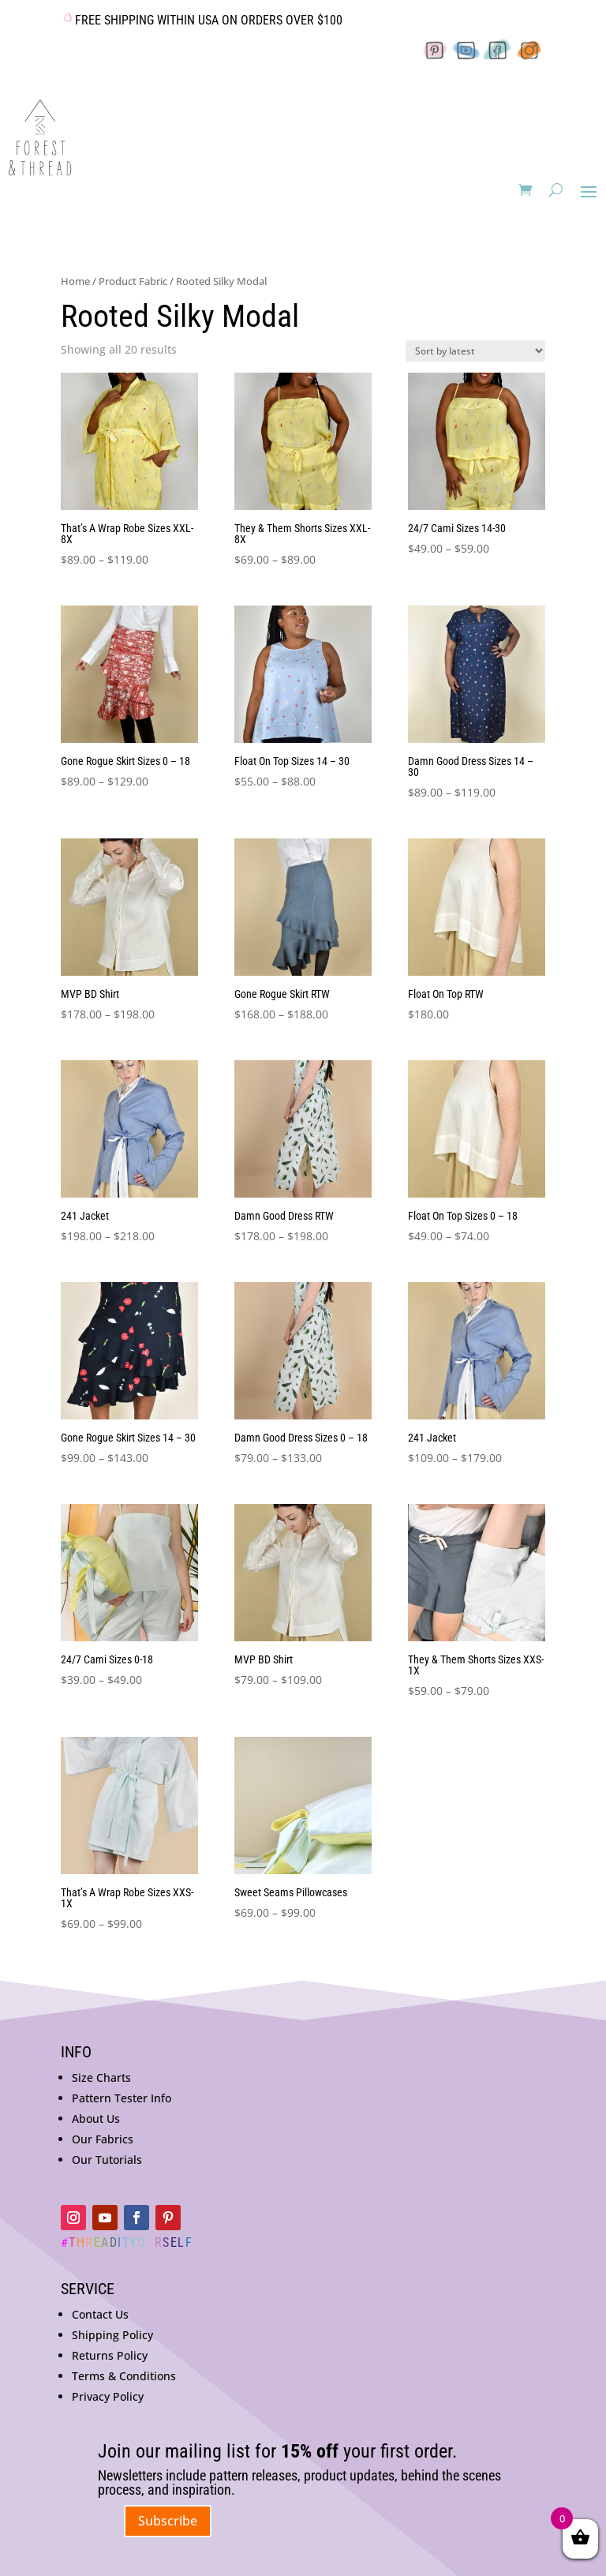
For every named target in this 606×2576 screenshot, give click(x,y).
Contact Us (100, 2314)
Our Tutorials (107, 2159)
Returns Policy (110, 2355)
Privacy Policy (108, 2396)
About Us (96, 2118)
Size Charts (101, 2077)
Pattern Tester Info (121, 2097)
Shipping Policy (112, 2334)
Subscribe (167, 2520)
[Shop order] (475, 351)
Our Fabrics (102, 2139)
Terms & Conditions (124, 2375)
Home (75, 281)
